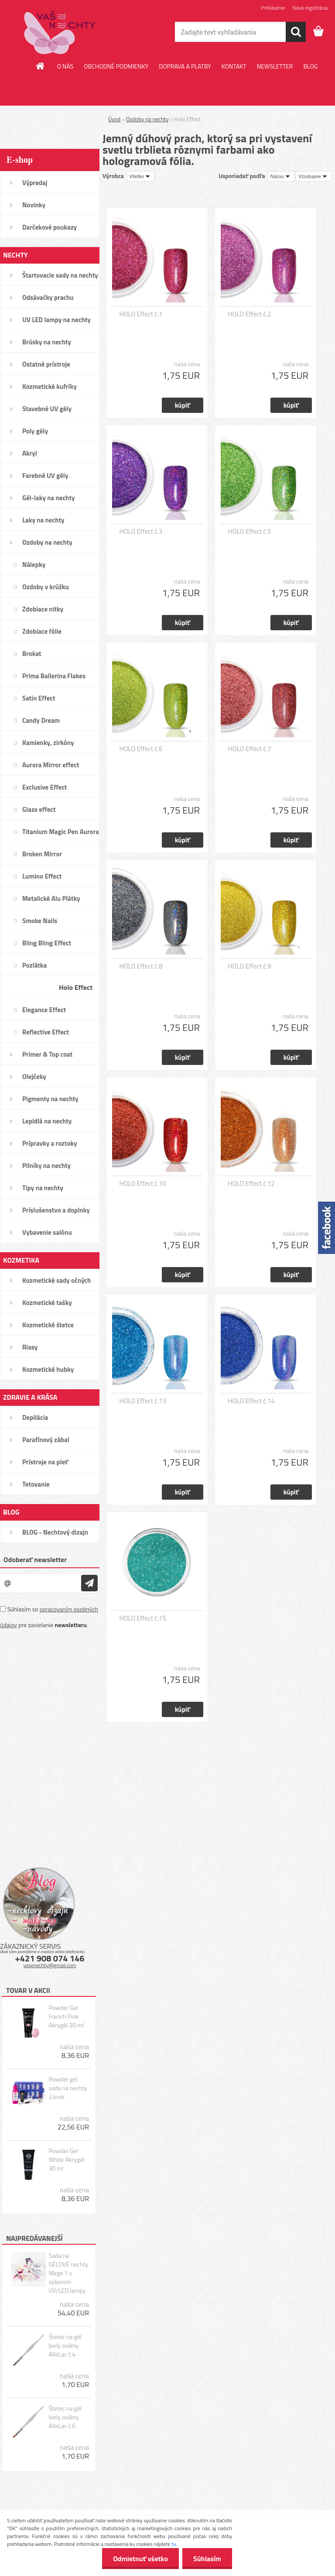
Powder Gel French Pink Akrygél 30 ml (66, 2016)
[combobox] (281, 176)
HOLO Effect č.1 (141, 314)
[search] (296, 32)
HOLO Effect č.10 (143, 1183)
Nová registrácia (310, 7)
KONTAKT (234, 66)
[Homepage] (40, 66)
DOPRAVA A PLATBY (185, 66)
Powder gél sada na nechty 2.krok (67, 2088)
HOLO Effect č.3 (141, 531)
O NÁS (65, 66)
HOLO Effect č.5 (249, 531)
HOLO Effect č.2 (249, 314)
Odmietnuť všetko (140, 2558)
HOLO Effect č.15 (143, 1618)
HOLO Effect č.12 (251, 1183)
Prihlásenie (273, 7)
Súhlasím (207, 2558)
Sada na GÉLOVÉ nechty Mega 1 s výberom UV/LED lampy (68, 2273)
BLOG (310, 66)
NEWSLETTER (275, 66)
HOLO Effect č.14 (251, 1401)
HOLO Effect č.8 (141, 966)
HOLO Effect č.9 (249, 966)
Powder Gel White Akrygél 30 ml (66, 2160)
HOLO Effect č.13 (143, 1401)
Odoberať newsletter (35, 1559)
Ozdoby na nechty (147, 119)
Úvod (114, 119)
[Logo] (60, 32)
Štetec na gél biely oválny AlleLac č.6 (65, 2417)
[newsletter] (89, 1583)
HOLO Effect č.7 (249, 749)
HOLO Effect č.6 (141, 749)
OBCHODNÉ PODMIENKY (116, 66)
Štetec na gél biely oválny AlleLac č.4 (65, 2345)
